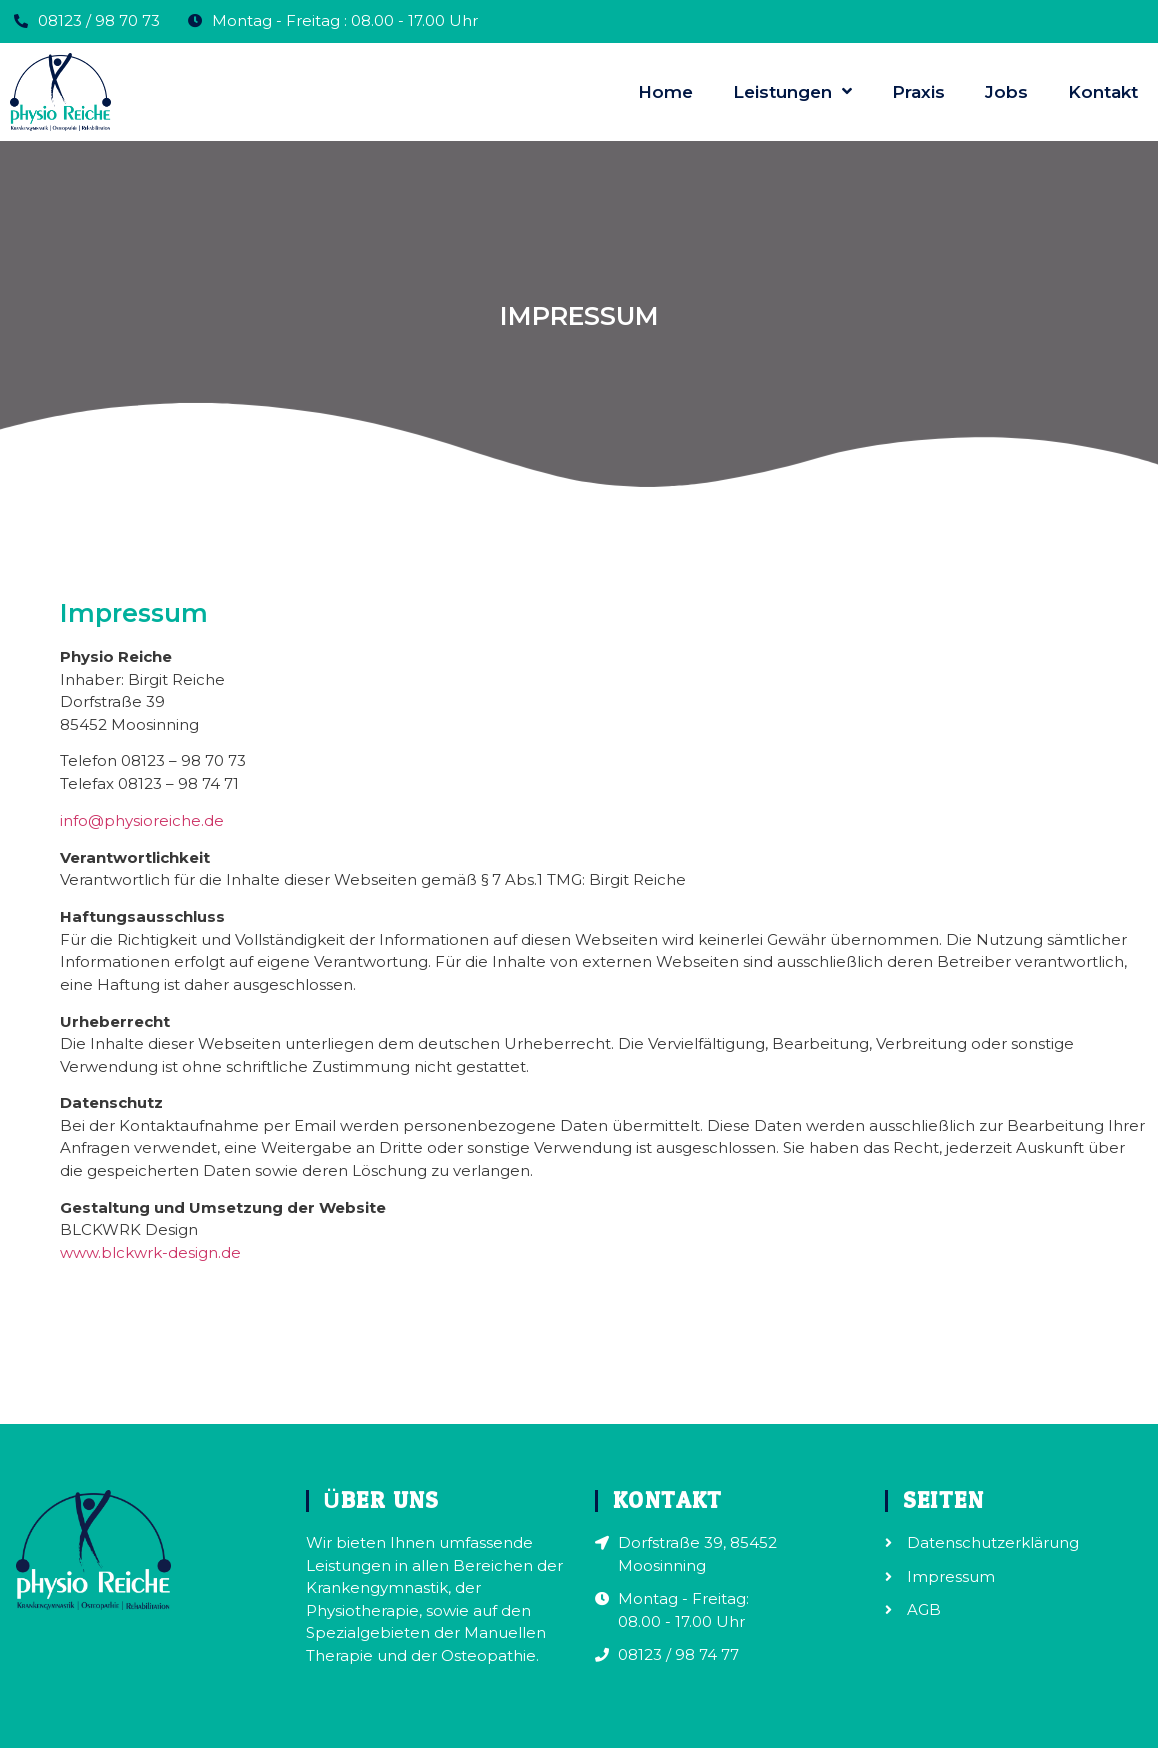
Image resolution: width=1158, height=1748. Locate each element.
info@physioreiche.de (142, 820)
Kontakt (1103, 92)
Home (665, 92)
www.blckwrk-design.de (150, 1252)
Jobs (1006, 92)
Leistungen (792, 91)
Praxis (918, 92)
